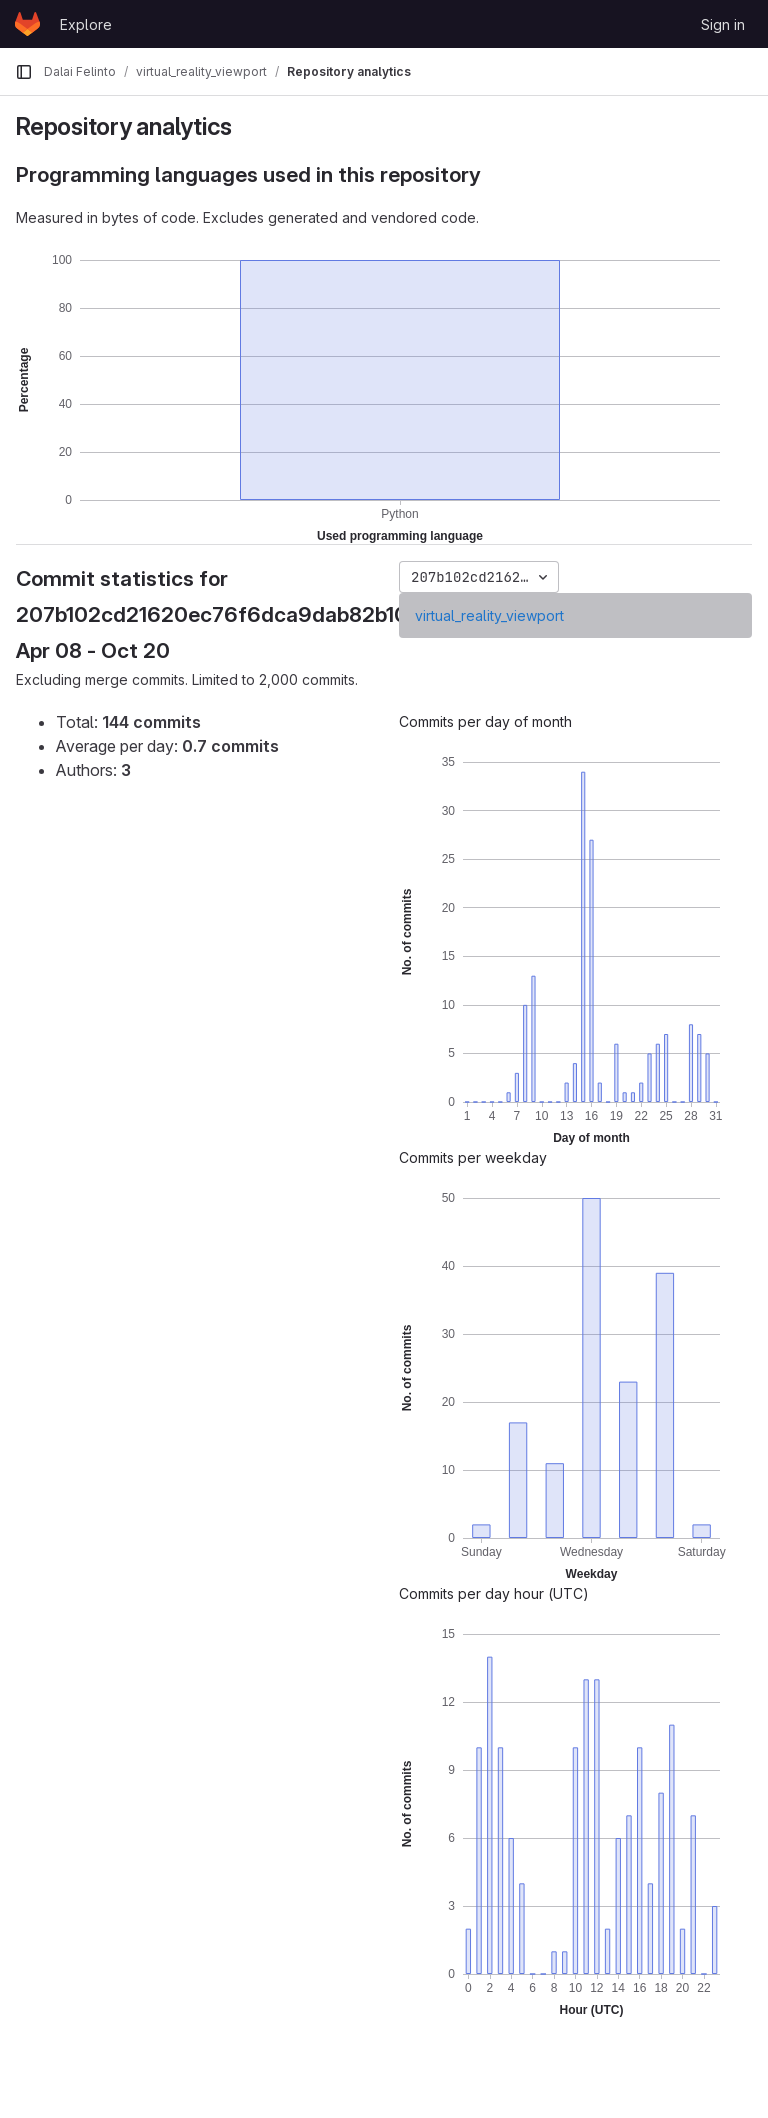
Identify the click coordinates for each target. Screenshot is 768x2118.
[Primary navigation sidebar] (24, 72)
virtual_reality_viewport (489, 615)
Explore (86, 24)
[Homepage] (27, 24)
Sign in (723, 24)
